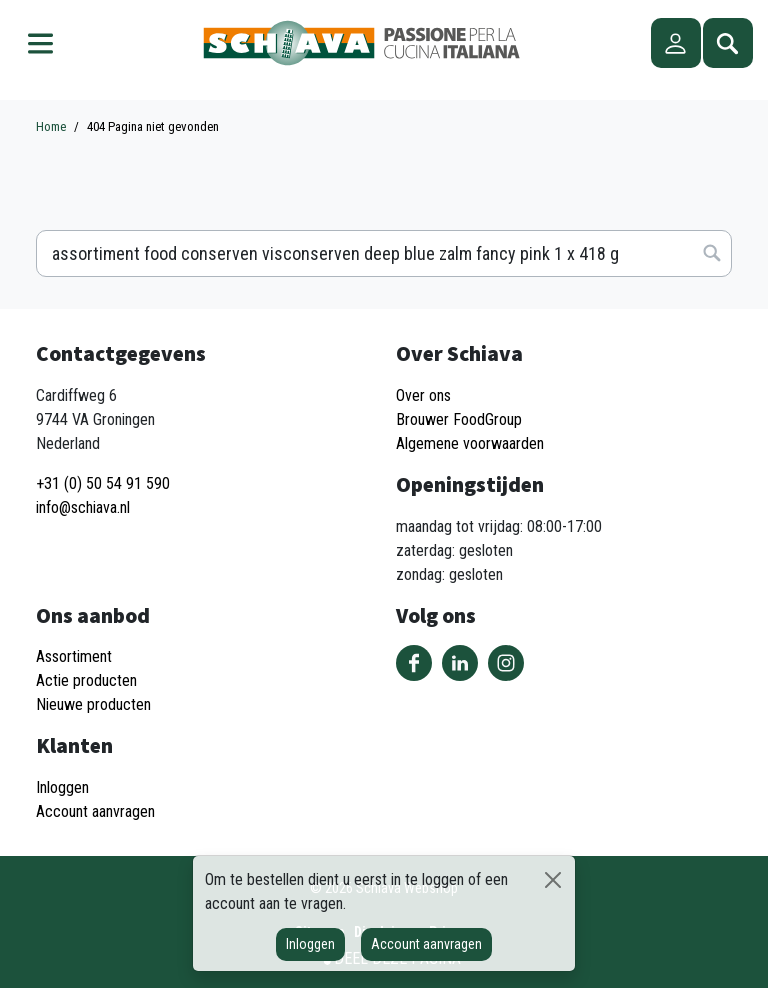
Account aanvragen (426, 944)
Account (676, 43)
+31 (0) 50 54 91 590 (103, 483)
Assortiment (74, 656)
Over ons (423, 395)
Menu (40, 43)
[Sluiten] (553, 880)
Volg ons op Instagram (506, 663)
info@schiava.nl (83, 507)
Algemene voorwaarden (470, 443)
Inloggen (310, 944)
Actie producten (86, 680)
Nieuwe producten (93, 704)
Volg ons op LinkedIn (460, 663)
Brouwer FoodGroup (459, 419)
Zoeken (728, 43)
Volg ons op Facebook (414, 663)
